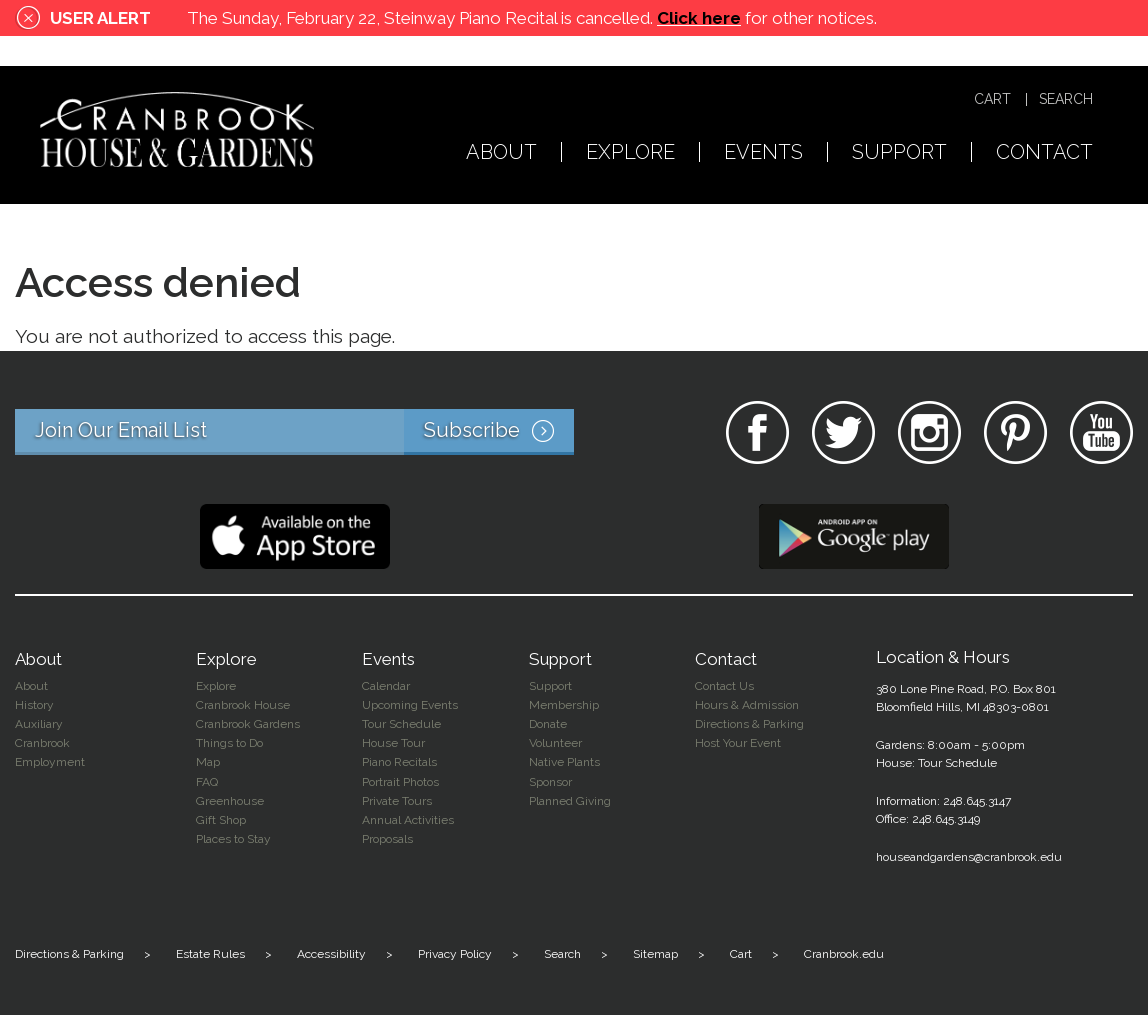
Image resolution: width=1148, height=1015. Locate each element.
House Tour (393, 743)
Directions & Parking (749, 724)
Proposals (387, 839)
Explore (630, 153)
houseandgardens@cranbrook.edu (969, 857)
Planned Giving (570, 801)
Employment (50, 762)
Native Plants (564, 762)
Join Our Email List (304, 432)
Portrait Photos (400, 782)
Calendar (386, 686)
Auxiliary (39, 724)
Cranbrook (42, 743)
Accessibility (331, 954)
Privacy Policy (455, 954)
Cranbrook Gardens (248, 724)
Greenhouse (230, 801)
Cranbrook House (243, 705)
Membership (564, 705)
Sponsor (550, 782)
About (501, 153)
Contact (1044, 153)
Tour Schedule (401, 724)
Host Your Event (738, 743)
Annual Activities (408, 820)
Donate (548, 724)
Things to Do (229, 743)
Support (899, 153)
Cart (992, 99)
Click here (699, 18)
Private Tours (397, 801)
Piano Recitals (399, 762)
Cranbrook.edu (844, 954)
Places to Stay (233, 839)
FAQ (207, 782)
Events (763, 153)
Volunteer (555, 743)
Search (1066, 99)
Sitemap (655, 954)
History (34, 705)
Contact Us (724, 686)
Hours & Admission (747, 705)
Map (208, 762)
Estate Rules (210, 954)
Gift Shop (221, 820)
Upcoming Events (410, 705)
